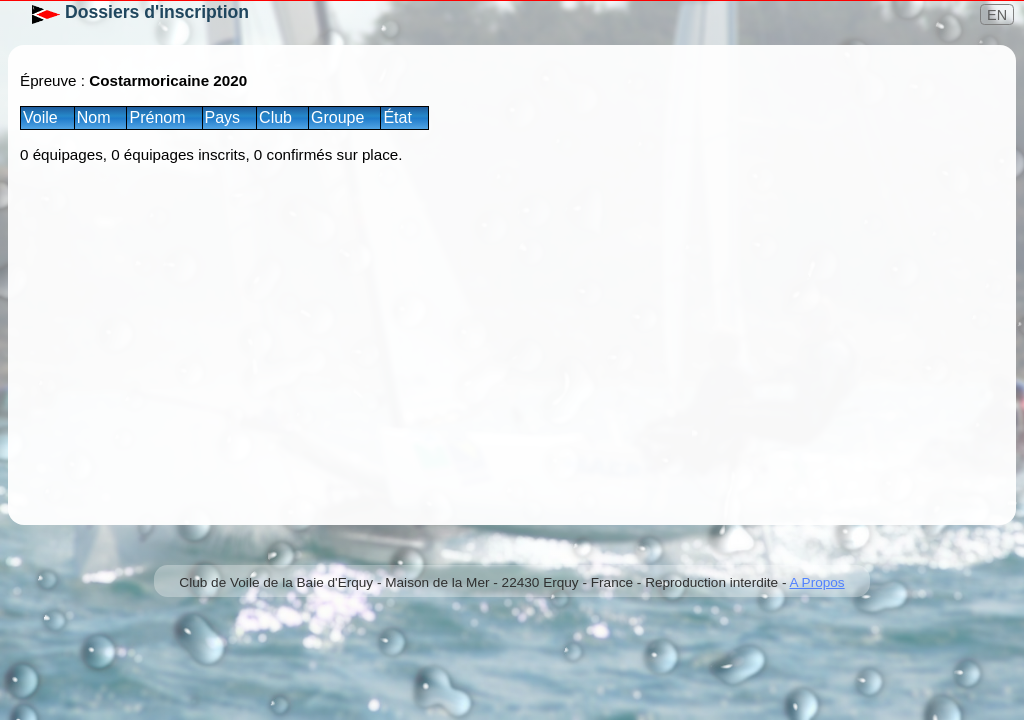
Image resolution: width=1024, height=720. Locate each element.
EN (997, 15)
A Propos (816, 582)
